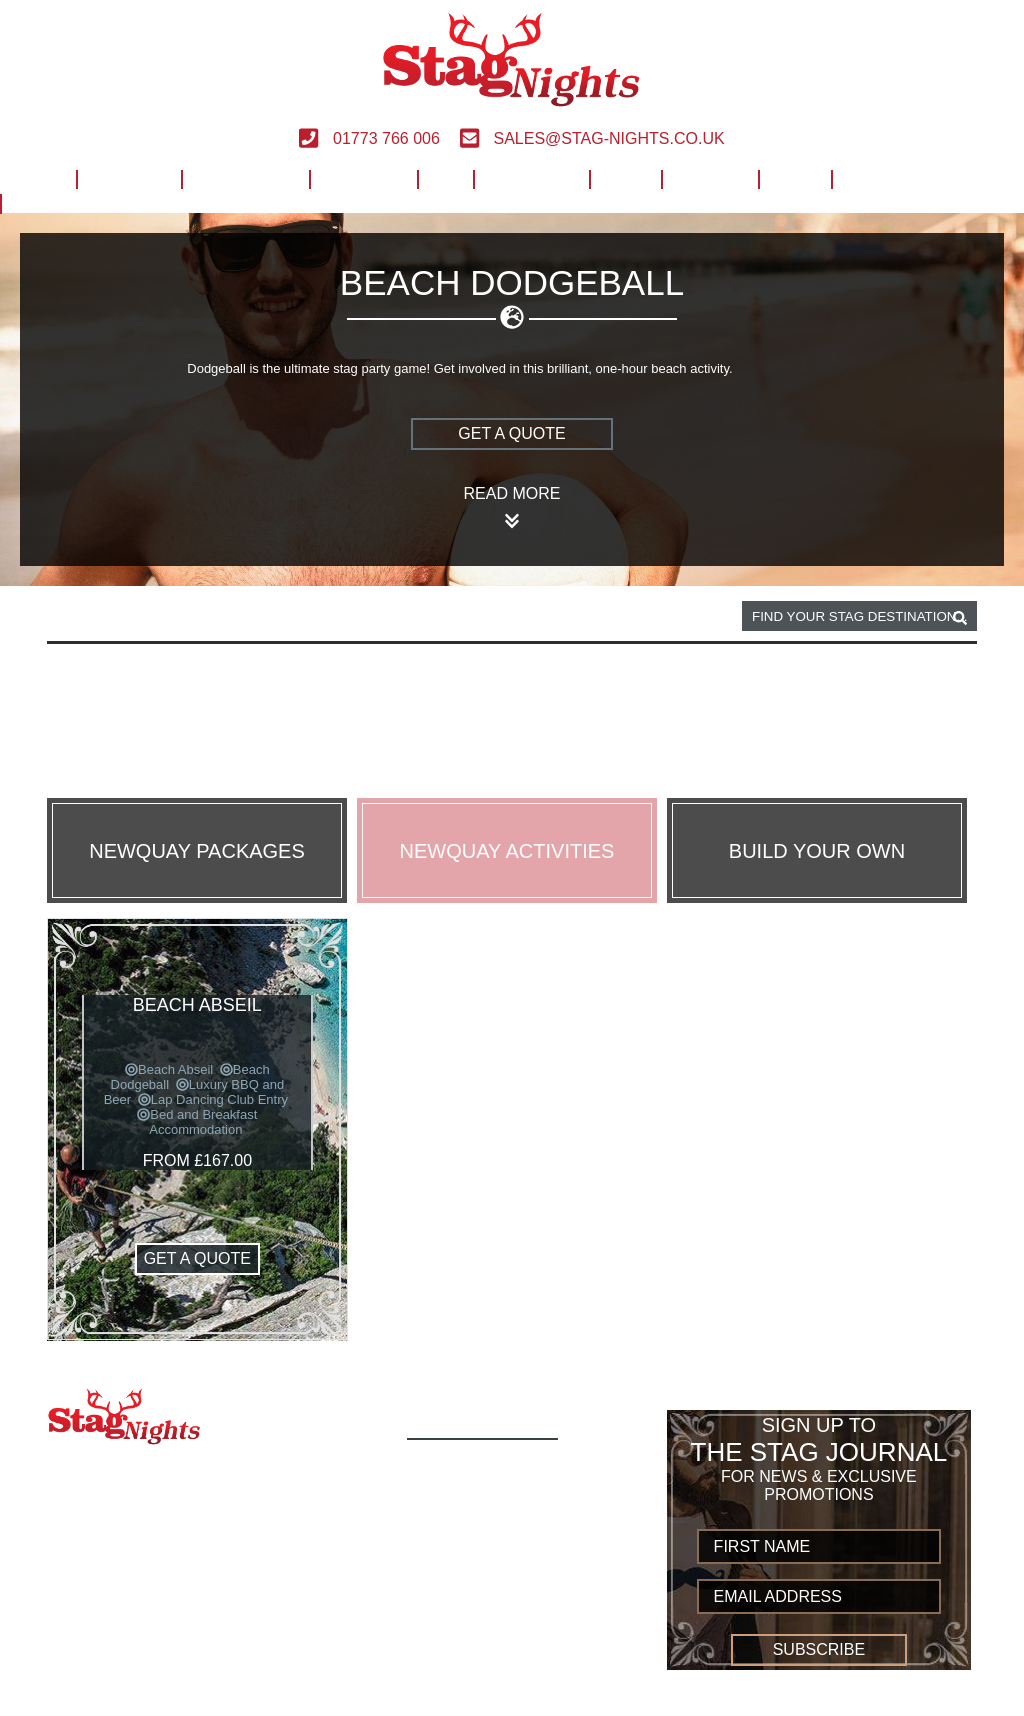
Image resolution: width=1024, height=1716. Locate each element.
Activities (128, 177)
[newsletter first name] (819, 1546)
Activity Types (477, 1489)
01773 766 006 (369, 138)
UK (445, 177)
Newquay (158, 617)
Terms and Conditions (512, 1621)
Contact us (464, 1665)
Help (624, 177)
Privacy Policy (479, 1643)
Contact (709, 177)
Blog (794, 177)
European (362, 177)
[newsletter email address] (819, 1596)
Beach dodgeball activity (308, 617)
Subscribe (819, 1649)
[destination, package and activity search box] (859, 616)
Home (38, 177)
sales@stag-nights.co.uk (592, 138)
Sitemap (448, 1687)
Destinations (245, 177)
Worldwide (531, 177)
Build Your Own (904, 177)
